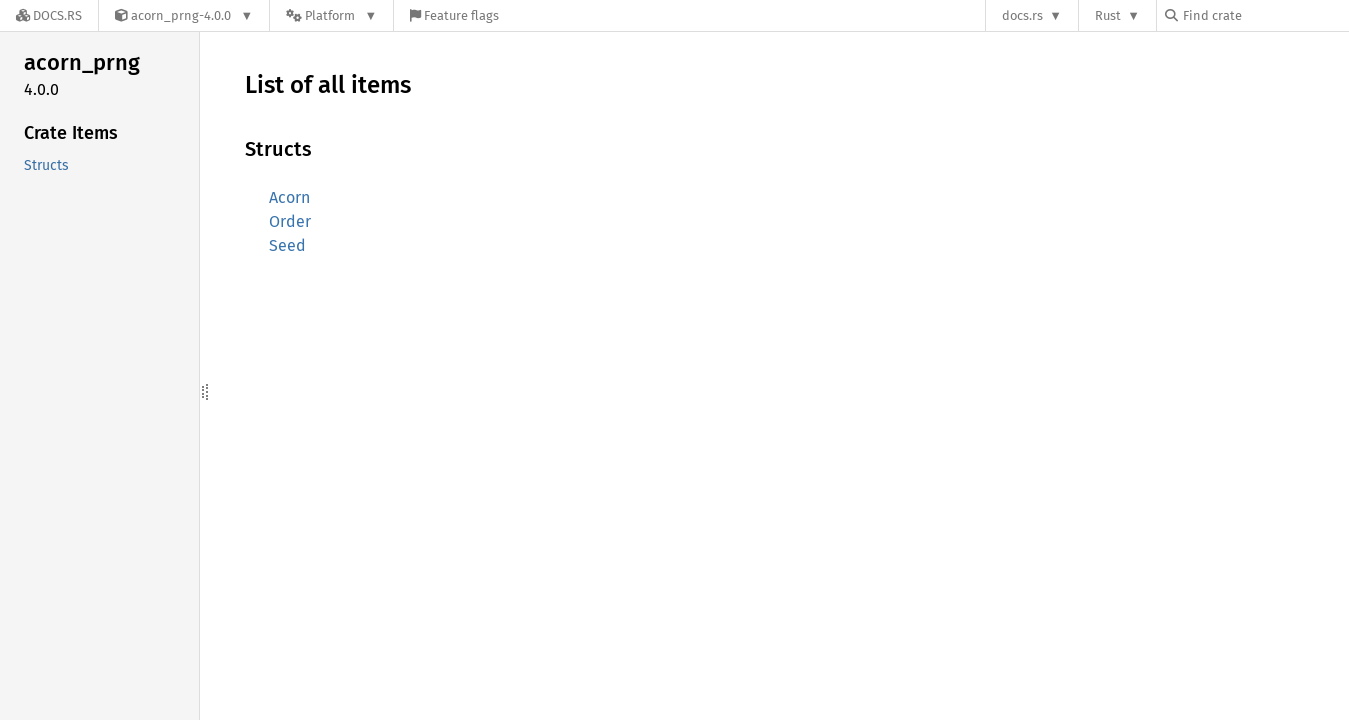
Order (290, 221)
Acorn (289, 197)
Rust (1108, 15)
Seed (287, 245)
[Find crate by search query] (1265, 15)
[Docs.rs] (49, 15)
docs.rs (1022, 15)
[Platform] (331, 15)
